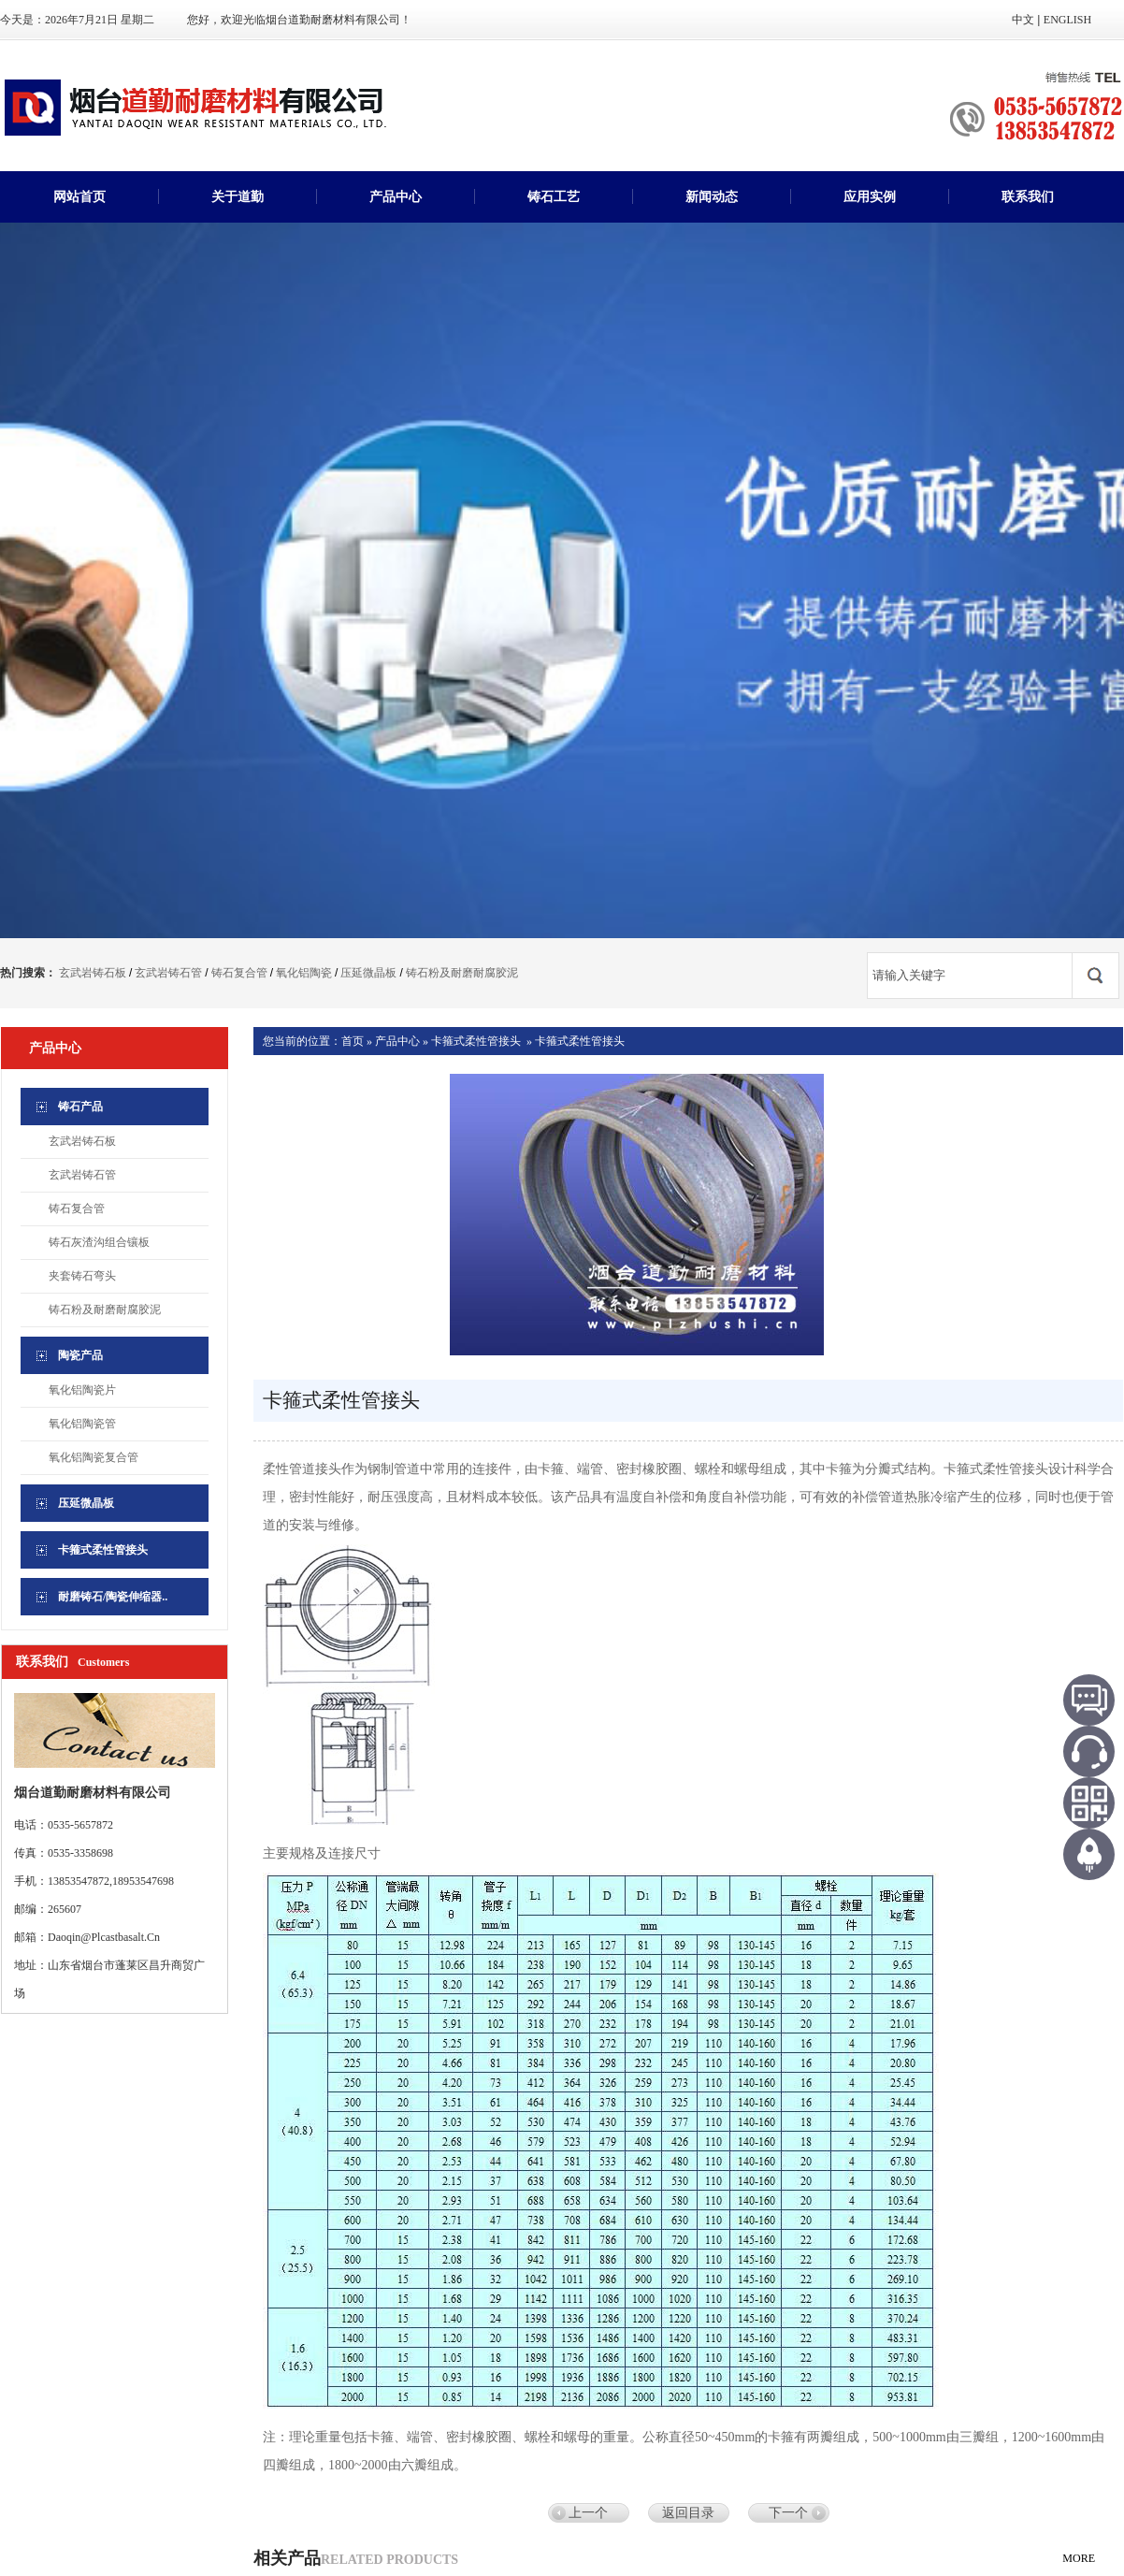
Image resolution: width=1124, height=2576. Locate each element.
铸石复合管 (239, 972)
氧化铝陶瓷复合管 (93, 1457)
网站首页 (79, 197)
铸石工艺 (553, 197)
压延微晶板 (368, 972)
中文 (1023, 19)
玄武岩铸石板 (92, 972)
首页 (352, 1041)
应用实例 (869, 197)
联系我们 (1028, 197)
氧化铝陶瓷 (304, 972)
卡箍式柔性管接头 (476, 1041)
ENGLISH (1067, 19)
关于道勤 (237, 197)
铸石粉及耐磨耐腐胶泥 (462, 972)
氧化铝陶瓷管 (82, 1423)
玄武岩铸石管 (168, 972)
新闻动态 (711, 197)
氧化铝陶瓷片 (82, 1390)
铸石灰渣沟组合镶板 (99, 1242)
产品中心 (395, 197)
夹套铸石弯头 (82, 1275)
